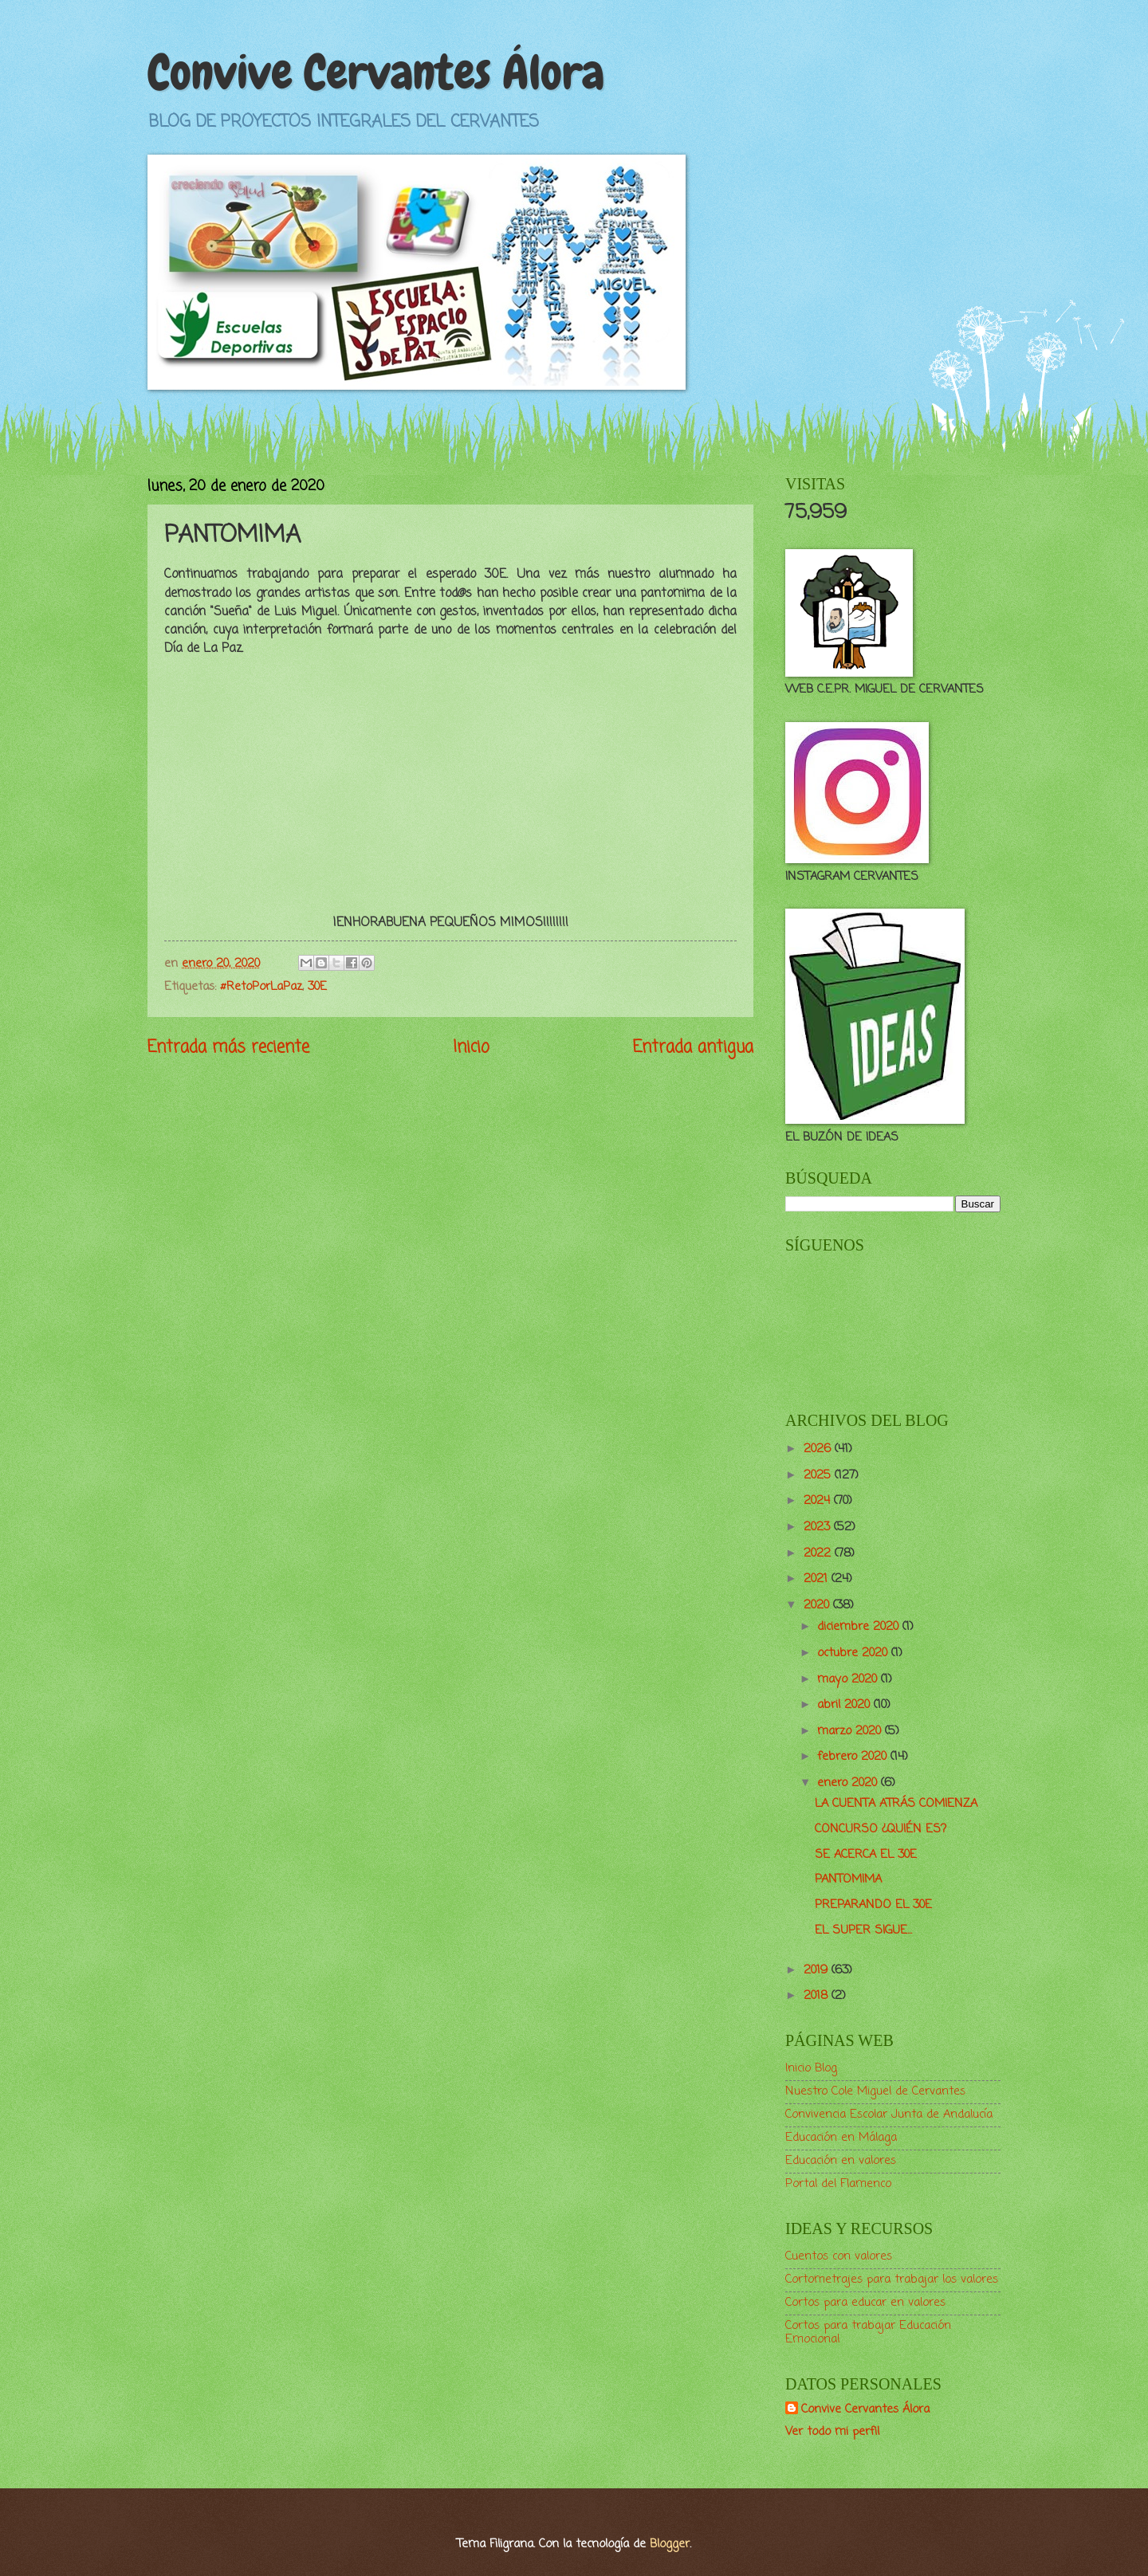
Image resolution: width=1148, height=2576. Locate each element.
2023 (819, 1527)
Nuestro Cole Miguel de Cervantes (875, 2091)
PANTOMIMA (848, 1879)
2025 (819, 1475)
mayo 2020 (849, 1679)
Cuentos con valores (838, 2256)
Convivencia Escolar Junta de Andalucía (889, 2114)
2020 (818, 1605)
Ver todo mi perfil (832, 2432)
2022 (819, 1553)
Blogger (670, 2544)
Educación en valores (840, 2161)
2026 (819, 1449)
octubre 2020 (854, 1653)
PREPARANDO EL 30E (873, 1905)
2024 (819, 1501)
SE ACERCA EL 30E (866, 1854)
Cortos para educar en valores (865, 2302)
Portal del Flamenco (838, 2184)
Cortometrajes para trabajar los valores (891, 2279)
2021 (818, 1579)
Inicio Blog (811, 2068)
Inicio (471, 1047)
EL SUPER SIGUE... (863, 1930)
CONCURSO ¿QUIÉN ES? (880, 1829)
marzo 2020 (851, 1731)
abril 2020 (845, 1705)
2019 (818, 1970)
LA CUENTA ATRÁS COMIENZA (896, 1803)
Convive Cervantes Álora (375, 72)
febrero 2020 (853, 1756)
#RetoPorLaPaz (261, 986)
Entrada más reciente (228, 1047)
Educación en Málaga (841, 2137)
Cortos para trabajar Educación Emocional (868, 2333)
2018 (818, 1996)
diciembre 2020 (859, 1627)
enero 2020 (849, 1783)
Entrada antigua (693, 1047)
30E (317, 986)
